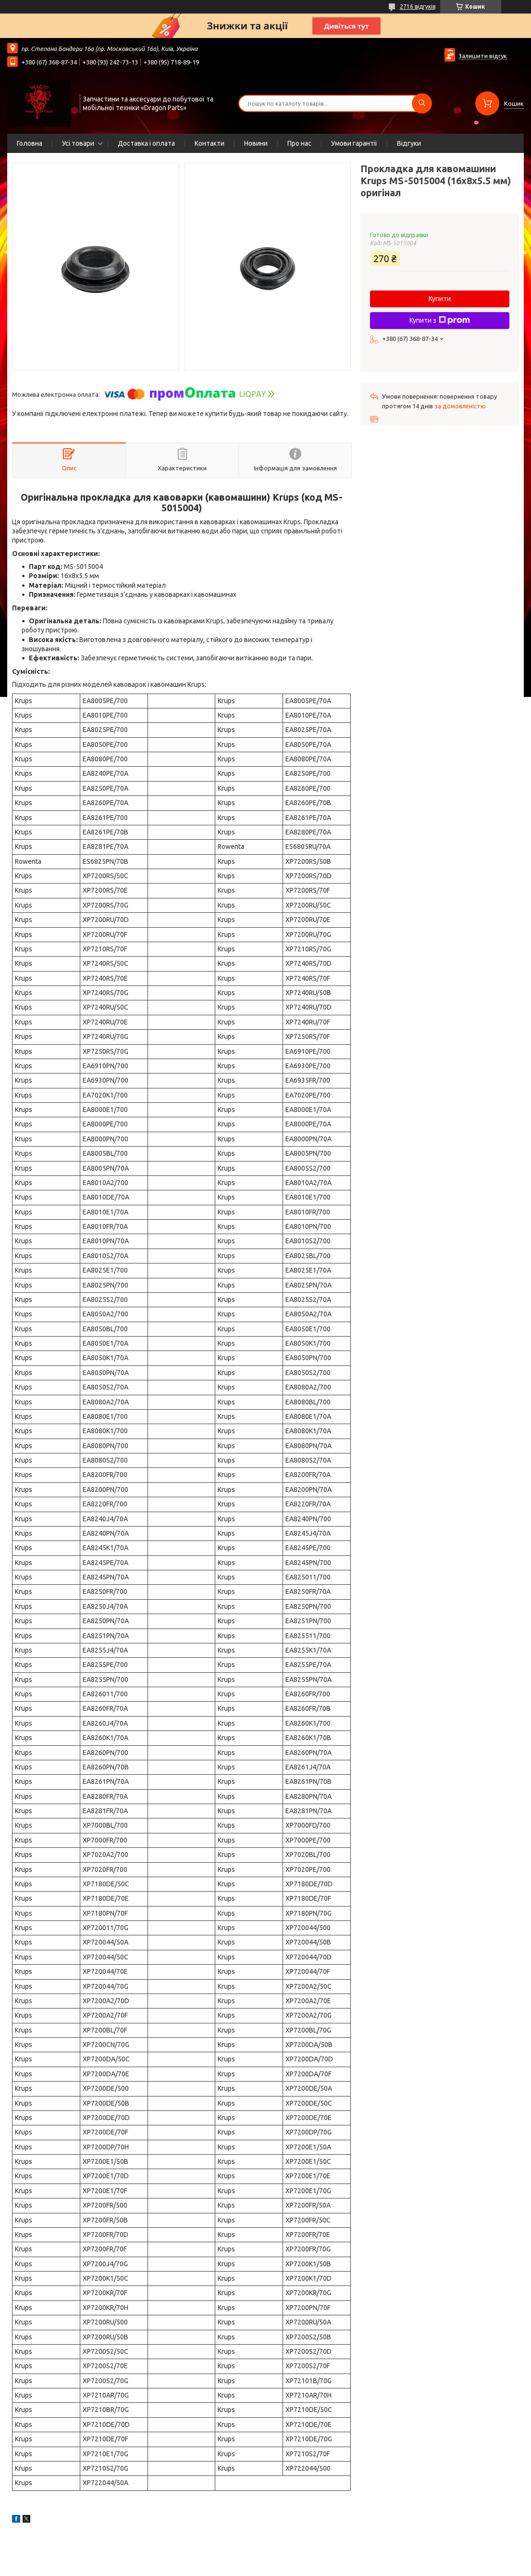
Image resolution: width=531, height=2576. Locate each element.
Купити (440, 299)
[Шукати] (422, 103)
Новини (256, 143)
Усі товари (78, 143)
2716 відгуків (417, 6)
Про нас (299, 143)
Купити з (439, 320)
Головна (29, 143)
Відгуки (409, 143)
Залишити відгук (482, 55)
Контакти (209, 143)
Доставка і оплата (146, 143)
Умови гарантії (354, 143)
